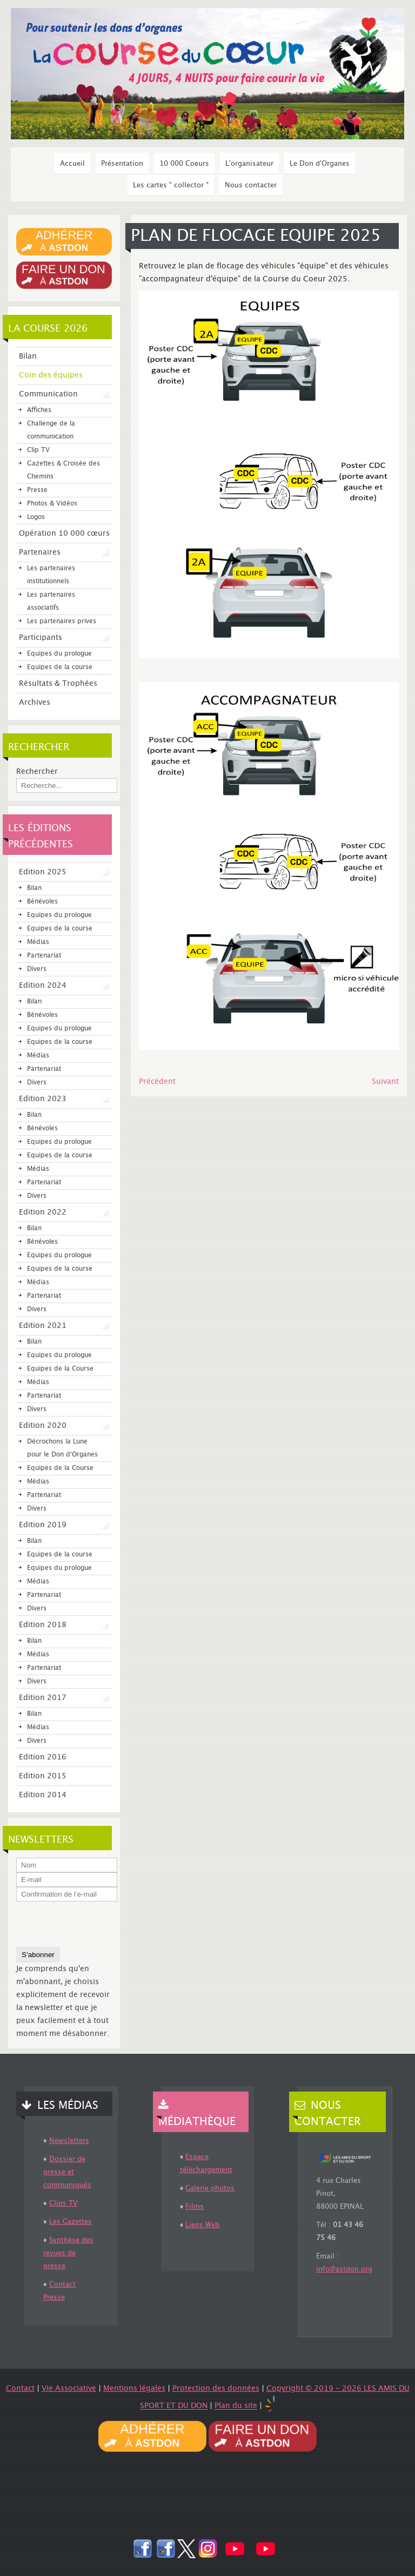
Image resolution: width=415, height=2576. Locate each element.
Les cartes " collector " (171, 185)
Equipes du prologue (59, 653)
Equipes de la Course (60, 1368)
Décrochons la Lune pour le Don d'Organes (62, 1448)
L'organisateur (249, 163)
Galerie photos (210, 2188)
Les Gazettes (70, 2222)
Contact (20, 2388)
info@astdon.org (344, 2269)
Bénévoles (42, 901)
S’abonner (38, 1955)
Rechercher (37, 771)
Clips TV (63, 2203)
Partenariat (44, 955)
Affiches (39, 410)
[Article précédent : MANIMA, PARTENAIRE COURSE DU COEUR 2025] (157, 1081)
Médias (38, 942)
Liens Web (202, 2225)
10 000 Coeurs (184, 163)
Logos (36, 517)
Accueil (72, 163)
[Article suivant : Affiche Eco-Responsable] (385, 1081)
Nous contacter (251, 185)
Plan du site (236, 2406)
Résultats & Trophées (58, 683)
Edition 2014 (42, 1795)
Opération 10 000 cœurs (64, 533)
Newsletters (69, 2141)
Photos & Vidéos (52, 503)
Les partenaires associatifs (51, 601)
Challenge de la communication (51, 430)
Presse (37, 490)
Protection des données (215, 2388)
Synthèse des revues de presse (68, 2253)
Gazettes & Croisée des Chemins (63, 470)
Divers (36, 969)
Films (194, 2206)
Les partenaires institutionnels (51, 575)
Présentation (122, 163)
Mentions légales (134, 2388)
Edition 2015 (42, 1776)
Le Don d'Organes (320, 163)
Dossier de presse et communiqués (67, 2172)
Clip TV (38, 450)
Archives (34, 702)
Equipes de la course (59, 667)
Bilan (28, 356)
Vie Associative (69, 2388)
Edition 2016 (42, 1757)
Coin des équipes (51, 375)
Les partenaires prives (61, 621)
